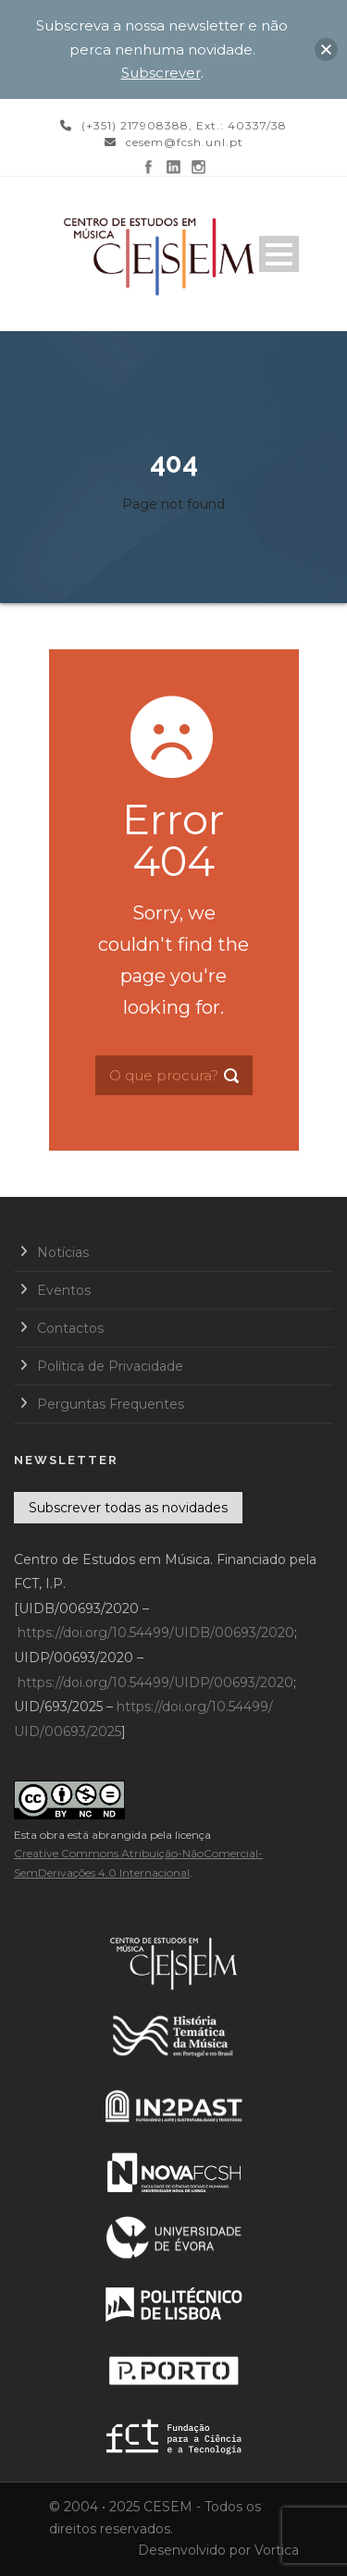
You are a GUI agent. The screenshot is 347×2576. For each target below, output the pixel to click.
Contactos (70, 1328)
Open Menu (279, 254)
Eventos (64, 1290)
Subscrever (161, 72)
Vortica (276, 2550)
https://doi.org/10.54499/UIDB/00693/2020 (156, 1632)
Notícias (63, 1252)
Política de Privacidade (110, 1366)
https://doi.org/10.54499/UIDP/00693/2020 (155, 1682)
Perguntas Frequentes (110, 1404)
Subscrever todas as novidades (128, 1507)
